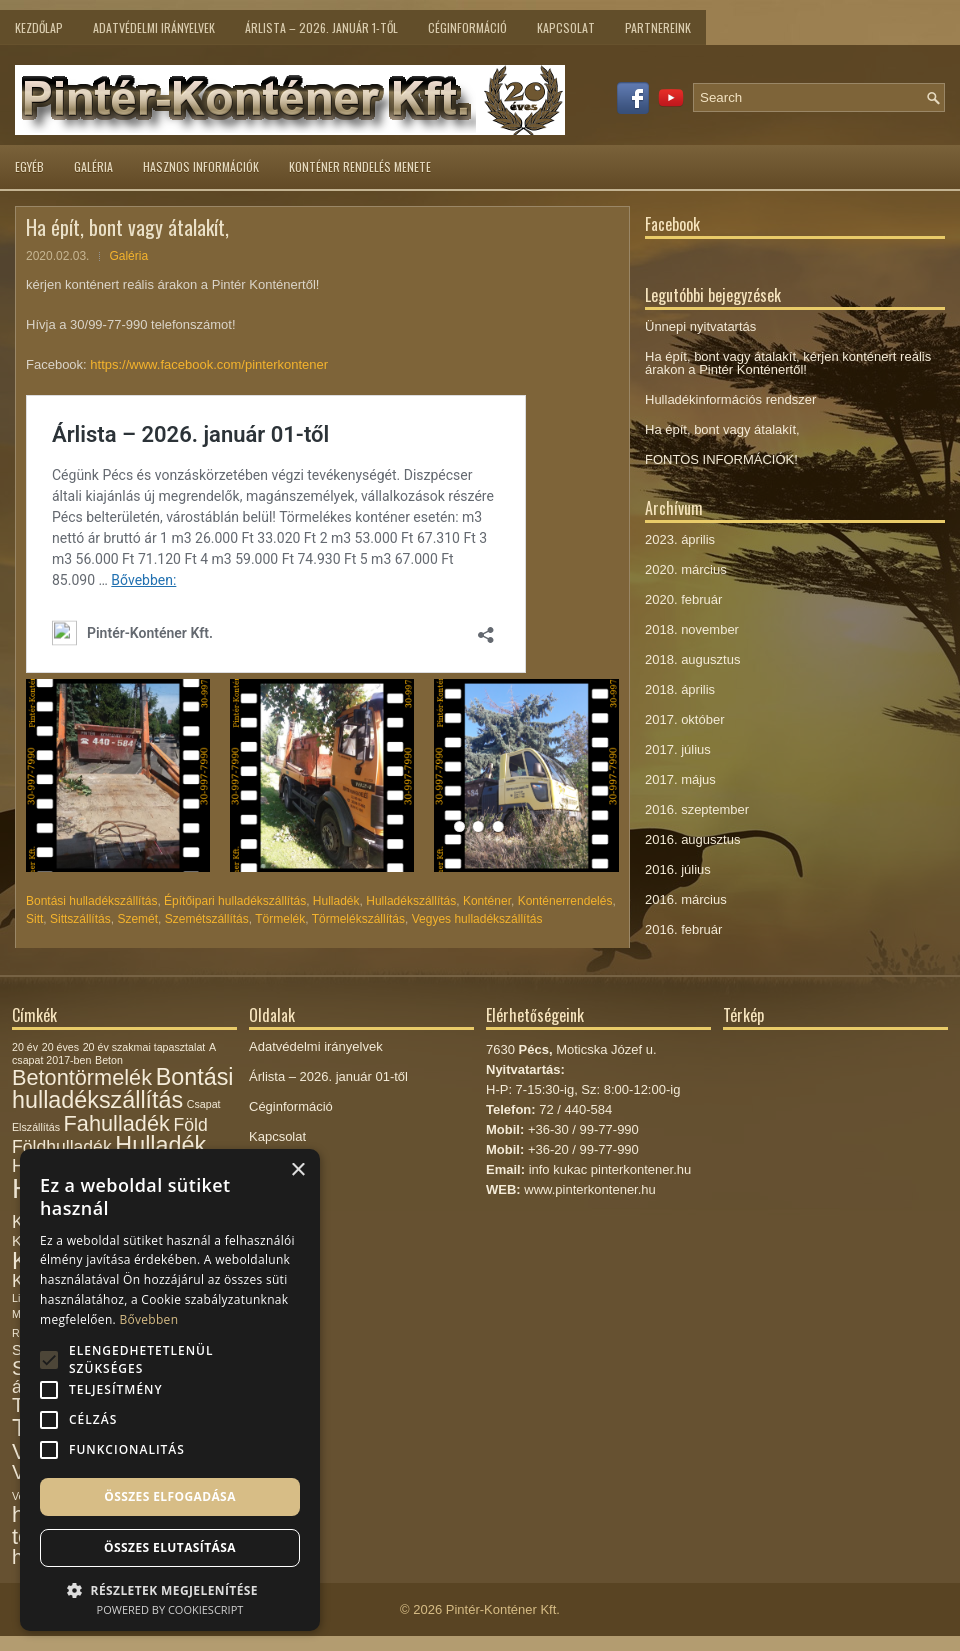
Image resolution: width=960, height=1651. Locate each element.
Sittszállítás (80, 919)
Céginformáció (467, 27)
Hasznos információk (201, 166)
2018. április (680, 689)
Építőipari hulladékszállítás (235, 901)
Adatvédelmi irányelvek (154, 27)
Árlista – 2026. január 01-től (328, 1076)
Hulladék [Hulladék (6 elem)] (160, 1145)
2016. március (686, 899)
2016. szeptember (697, 809)
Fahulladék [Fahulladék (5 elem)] (117, 1123)
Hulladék (336, 901)
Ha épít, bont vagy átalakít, (722, 429)
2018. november (692, 629)
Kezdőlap (39, 27)
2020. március (686, 569)
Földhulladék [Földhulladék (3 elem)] (62, 1147)
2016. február (683, 929)
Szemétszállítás (207, 919)
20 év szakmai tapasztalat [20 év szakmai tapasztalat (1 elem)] (144, 1047)
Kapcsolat (566, 27)
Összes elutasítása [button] (170, 1547)
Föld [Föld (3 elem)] (190, 1125)
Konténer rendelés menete (360, 166)
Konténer (487, 901)
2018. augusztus (692, 659)
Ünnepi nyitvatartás (700, 326)
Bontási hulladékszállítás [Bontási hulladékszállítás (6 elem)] (122, 1088)
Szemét (137, 919)
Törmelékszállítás (358, 919)
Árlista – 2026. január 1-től (321, 27)
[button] (170, 1588)
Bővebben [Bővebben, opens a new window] (148, 1319)
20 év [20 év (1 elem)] (25, 1047)
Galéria (93, 166)
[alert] (170, 1390)
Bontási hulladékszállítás (91, 901)
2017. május (680, 779)
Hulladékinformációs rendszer (730, 399)
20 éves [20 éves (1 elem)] (60, 1047)
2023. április (680, 539)
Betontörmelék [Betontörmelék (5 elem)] (82, 1077)
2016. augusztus (692, 839)
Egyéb (29, 166)
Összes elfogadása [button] (170, 1496)
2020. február (683, 599)
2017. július (678, 749)
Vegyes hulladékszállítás (477, 919)
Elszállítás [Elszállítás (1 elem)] (36, 1127)
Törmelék (280, 919)
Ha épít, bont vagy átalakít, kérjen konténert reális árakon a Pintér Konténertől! (788, 363)
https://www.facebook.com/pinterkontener (209, 364)
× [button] (297, 1170)
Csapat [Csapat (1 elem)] (204, 1104)
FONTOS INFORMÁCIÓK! (721, 459)
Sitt (34, 919)
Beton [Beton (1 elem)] (109, 1060)
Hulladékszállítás (411, 901)
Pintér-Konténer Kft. (503, 1609)
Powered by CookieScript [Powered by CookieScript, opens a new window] (170, 1609)
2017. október (685, 719)
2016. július (678, 869)
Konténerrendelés (565, 901)
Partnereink (658, 27)
